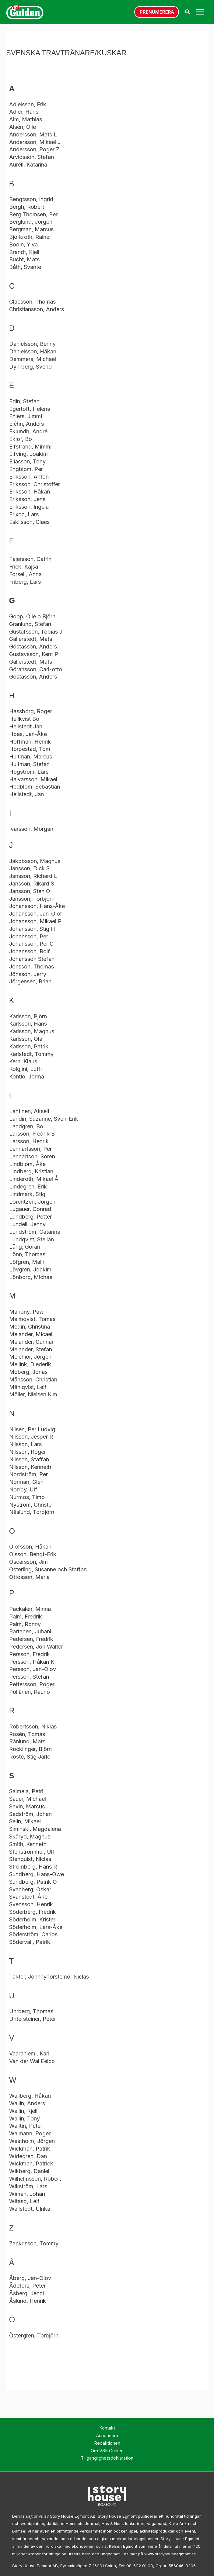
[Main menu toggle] (200, 13)
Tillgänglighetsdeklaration (107, 2460)
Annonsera (107, 2437)
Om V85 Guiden (107, 2452)
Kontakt (107, 2430)
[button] (156, 13)
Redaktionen (107, 2445)
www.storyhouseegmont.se (170, 2555)
